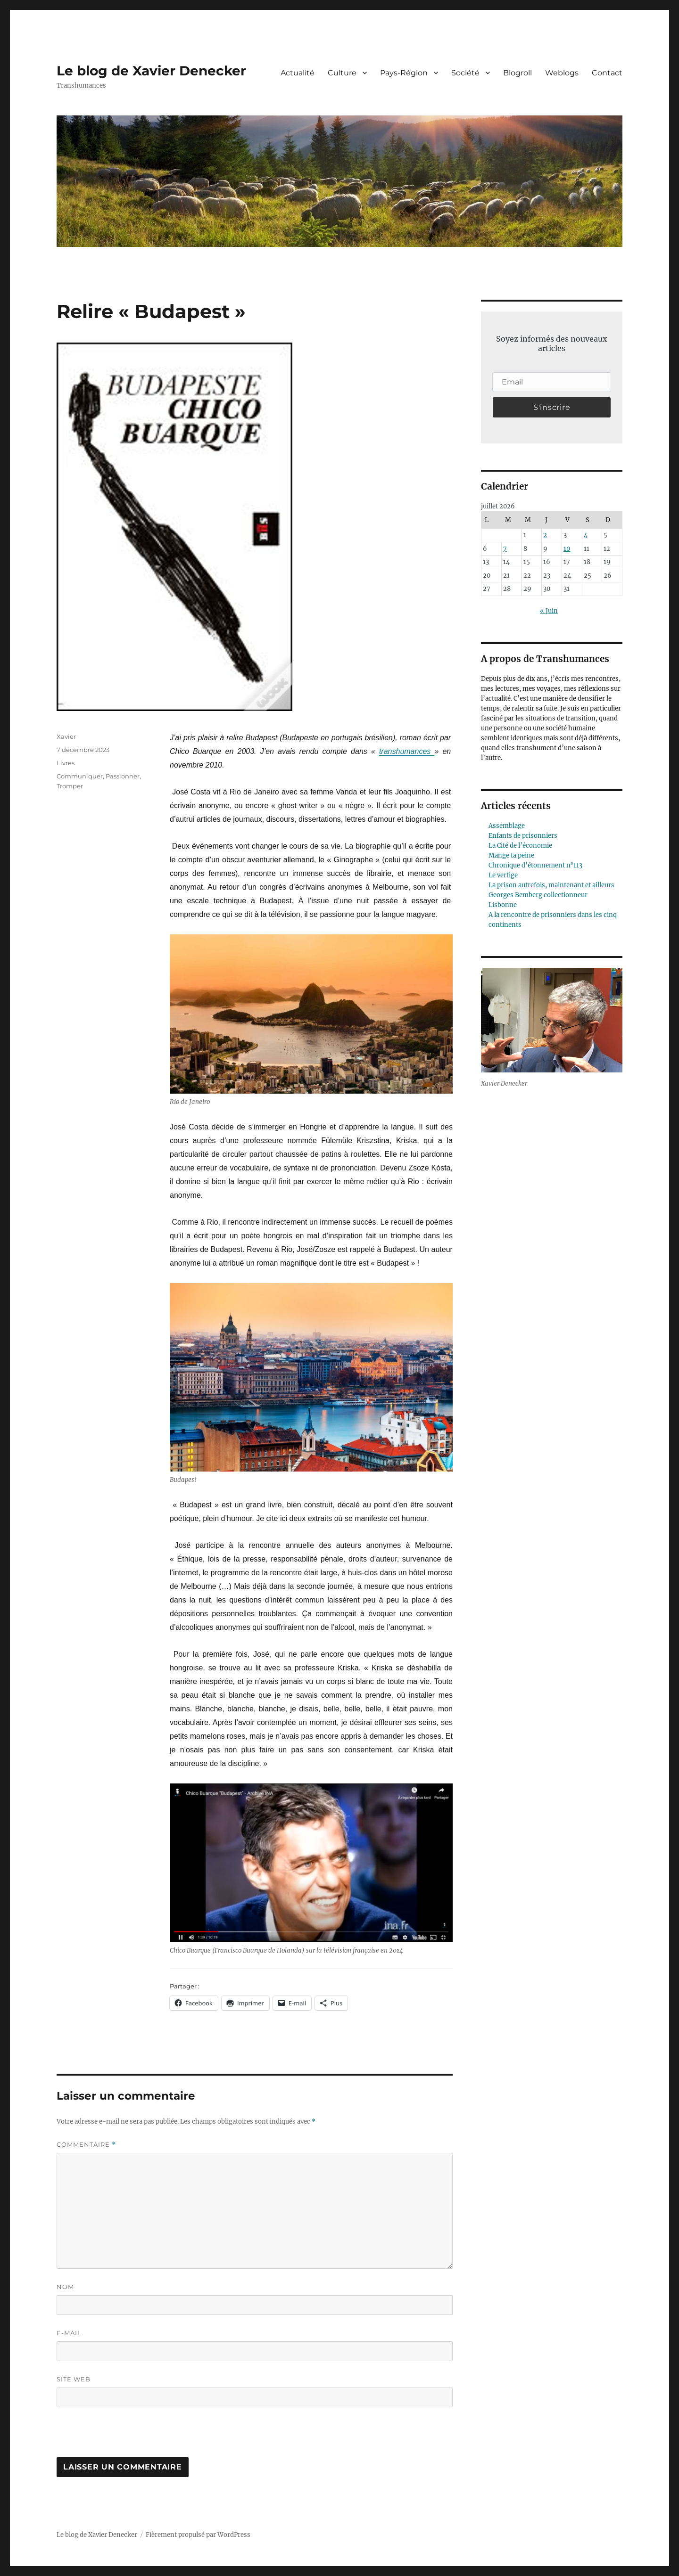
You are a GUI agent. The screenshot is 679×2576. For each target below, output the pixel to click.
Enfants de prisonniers (523, 836)
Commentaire (86, 2145)
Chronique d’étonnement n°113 (535, 865)
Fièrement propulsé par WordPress (198, 2535)
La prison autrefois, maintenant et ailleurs (551, 885)
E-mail (69, 2333)
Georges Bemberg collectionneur (538, 895)
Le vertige (503, 875)
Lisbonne (503, 905)
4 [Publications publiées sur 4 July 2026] (586, 535)
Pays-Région (404, 72)
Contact (607, 72)
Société (465, 72)
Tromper (70, 786)
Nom (65, 2286)
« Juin (549, 611)
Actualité (298, 72)
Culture (342, 72)
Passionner (123, 776)
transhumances (407, 751)
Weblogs (562, 72)
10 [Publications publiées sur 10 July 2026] (566, 549)
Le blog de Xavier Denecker (151, 71)
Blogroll (517, 72)
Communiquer (80, 776)
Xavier (66, 736)
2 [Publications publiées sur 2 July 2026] (545, 535)
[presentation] (121, 2437)
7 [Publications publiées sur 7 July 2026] (505, 549)
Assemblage (507, 826)
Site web (74, 2379)
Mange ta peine (511, 855)
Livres (66, 763)
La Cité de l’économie (520, 846)
